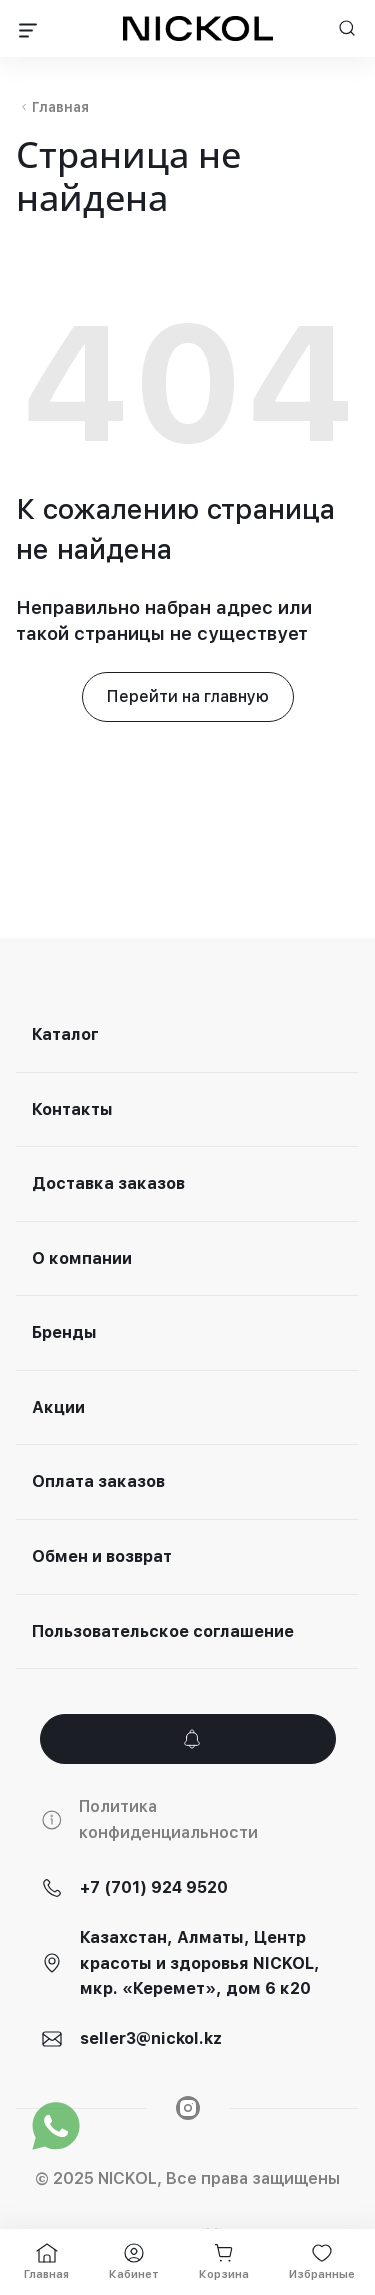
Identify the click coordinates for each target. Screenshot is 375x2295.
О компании (82, 1258)
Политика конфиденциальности (168, 1819)
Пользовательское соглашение (163, 1631)
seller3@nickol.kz (151, 2038)
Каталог (65, 1034)
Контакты (72, 1109)
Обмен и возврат (102, 1556)
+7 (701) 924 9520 (154, 1887)
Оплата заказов (98, 1481)
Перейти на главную (188, 696)
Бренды (64, 1332)
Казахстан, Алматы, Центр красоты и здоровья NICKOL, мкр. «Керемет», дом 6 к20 (200, 1963)
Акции (58, 1407)
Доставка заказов (108, 1183)
